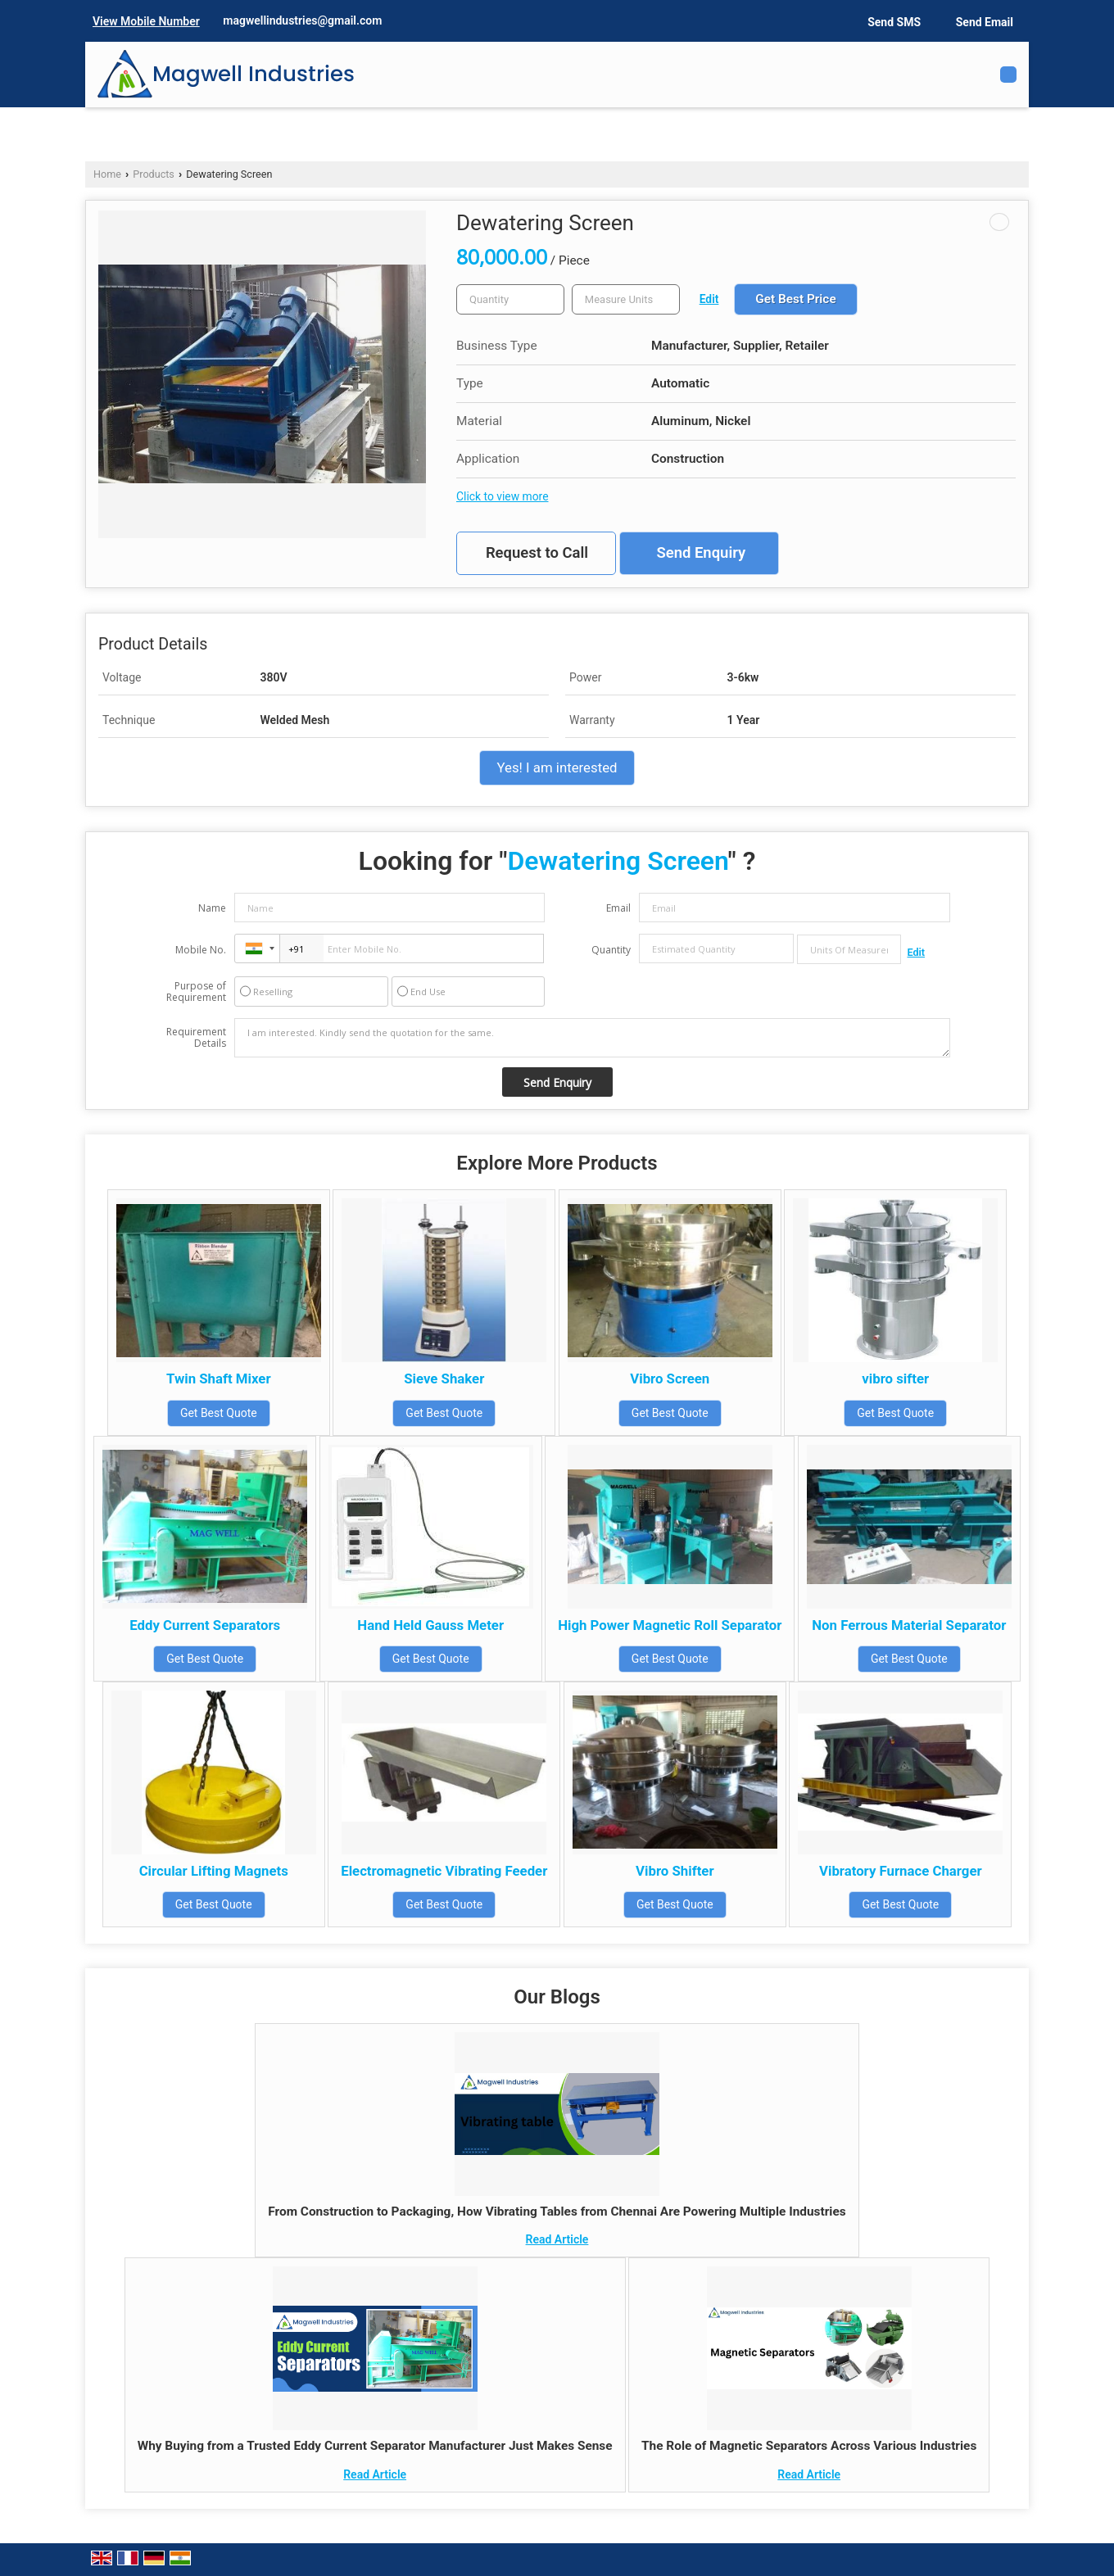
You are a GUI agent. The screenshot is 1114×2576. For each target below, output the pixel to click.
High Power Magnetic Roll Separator (669, 1625)
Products (153, 174)
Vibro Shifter (674, 1871)
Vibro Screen (669, 1378)
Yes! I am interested (556, 767)
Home (107, 174)
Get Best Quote (218, 1412)
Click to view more (502, 496)
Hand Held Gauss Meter (430, 1625)
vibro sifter (895, 1378)
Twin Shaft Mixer (218, 1378)
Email (618, 908)
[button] (146, 21)
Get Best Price (795, 299)
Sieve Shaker (444, 1378)
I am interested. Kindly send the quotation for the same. (592, 1037)
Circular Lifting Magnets (213, 1871)
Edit (709, 299)
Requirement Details (196, 1037)
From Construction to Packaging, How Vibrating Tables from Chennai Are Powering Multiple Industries (556, 2211)
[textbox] (626, 299)
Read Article (557, 2239)
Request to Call (537, 553)
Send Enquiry (700, 553)
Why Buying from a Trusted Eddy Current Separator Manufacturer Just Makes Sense (375, 2445)
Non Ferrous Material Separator (909, 1625)
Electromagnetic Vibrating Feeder (444, 1871)
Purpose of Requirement (196, 991)
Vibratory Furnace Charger (900, 1871)
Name (212, 908)
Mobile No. (200, 950)
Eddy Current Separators (204, 1625)
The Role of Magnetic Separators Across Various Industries (808, 2445)
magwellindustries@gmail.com (302, 20)
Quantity (611, 950)
